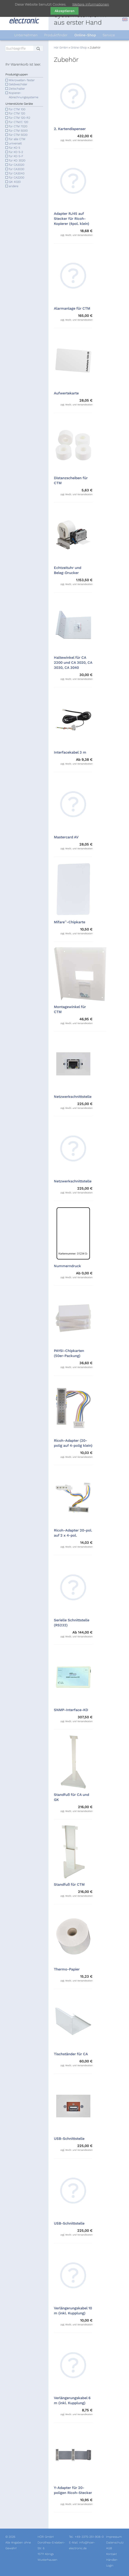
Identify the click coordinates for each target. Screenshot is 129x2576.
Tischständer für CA (71, 2054)
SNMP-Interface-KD (71, 1710)
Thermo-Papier (67, 1969)
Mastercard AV (66, 837)
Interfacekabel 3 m (70, 752)
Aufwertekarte (66, 393)
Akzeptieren (65, 11)
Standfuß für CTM (69, 1885)
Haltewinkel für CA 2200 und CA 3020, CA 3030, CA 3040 (73, 663)
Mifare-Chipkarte (69, 922)
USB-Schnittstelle (69, 2139)
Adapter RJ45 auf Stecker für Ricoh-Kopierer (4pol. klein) (71, 219)
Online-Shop (79, 47)
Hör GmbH (61, 47)
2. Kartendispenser (70, 129)
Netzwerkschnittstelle (72, 1097)
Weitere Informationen (90, 4)
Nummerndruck (67, 1266)
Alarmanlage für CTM (72, 309)
